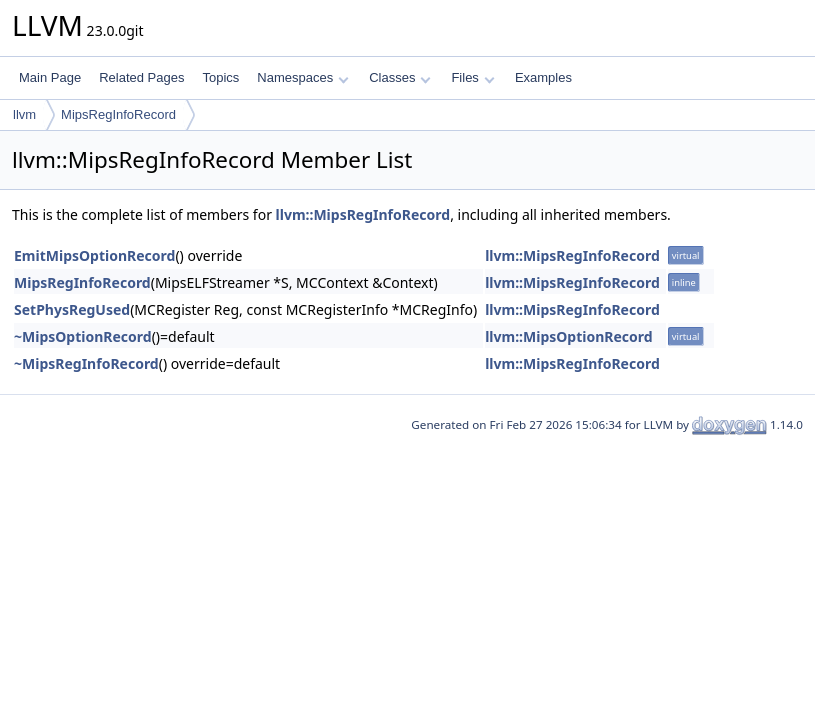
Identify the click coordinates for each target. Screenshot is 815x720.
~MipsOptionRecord (83, 336)
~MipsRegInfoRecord (86, 363)
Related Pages (141, 77)
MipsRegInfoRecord (118, 114)
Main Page (50, 77)
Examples (543, 77)
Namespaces (302, 77)
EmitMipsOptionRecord (94, 255)
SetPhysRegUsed (72, 309)
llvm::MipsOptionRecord (569, 336)
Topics (220, 77)
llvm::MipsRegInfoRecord (363, 214)
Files (472, 77)
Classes (400, 77)
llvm (24, 114)
